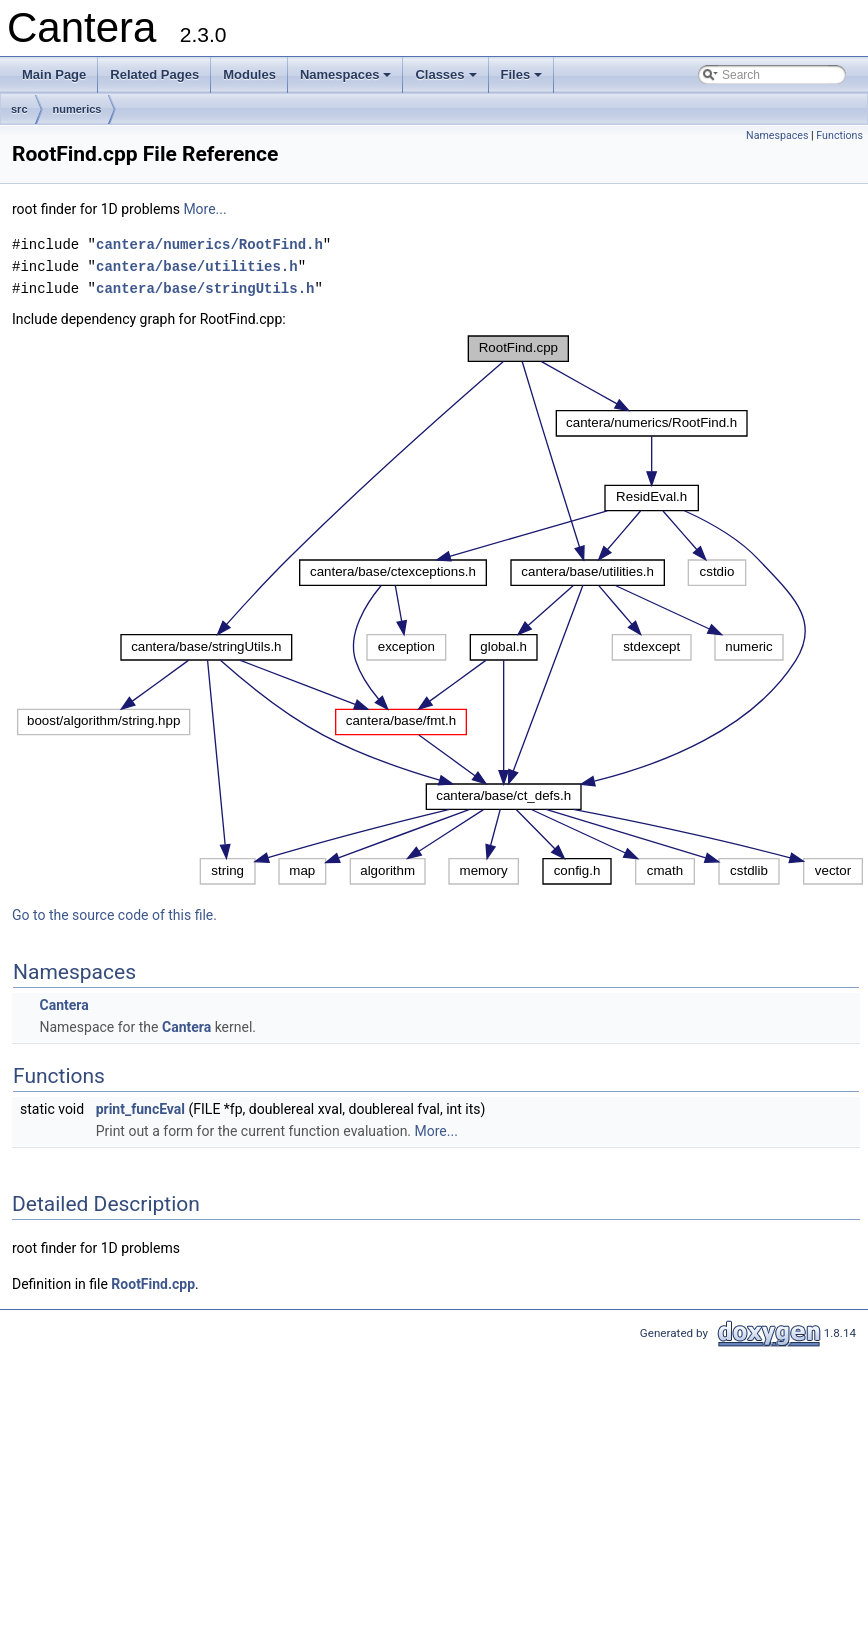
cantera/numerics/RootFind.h (209, 244)
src (19, 109)
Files (523, 80)
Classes (447, 80)
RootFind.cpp (153, 1284)
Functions (839, 135)
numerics (77, 109)
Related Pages (154, 74)
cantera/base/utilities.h (197, 266)
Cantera (63, 1005)
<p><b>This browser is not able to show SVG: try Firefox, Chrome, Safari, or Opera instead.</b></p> (440, 610)
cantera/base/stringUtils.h (205, 288)
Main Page (54, 74)
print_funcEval (140, 1109)
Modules (249, 74)
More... (204, 209)
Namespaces (347, 80)
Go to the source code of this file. (114, 915)
